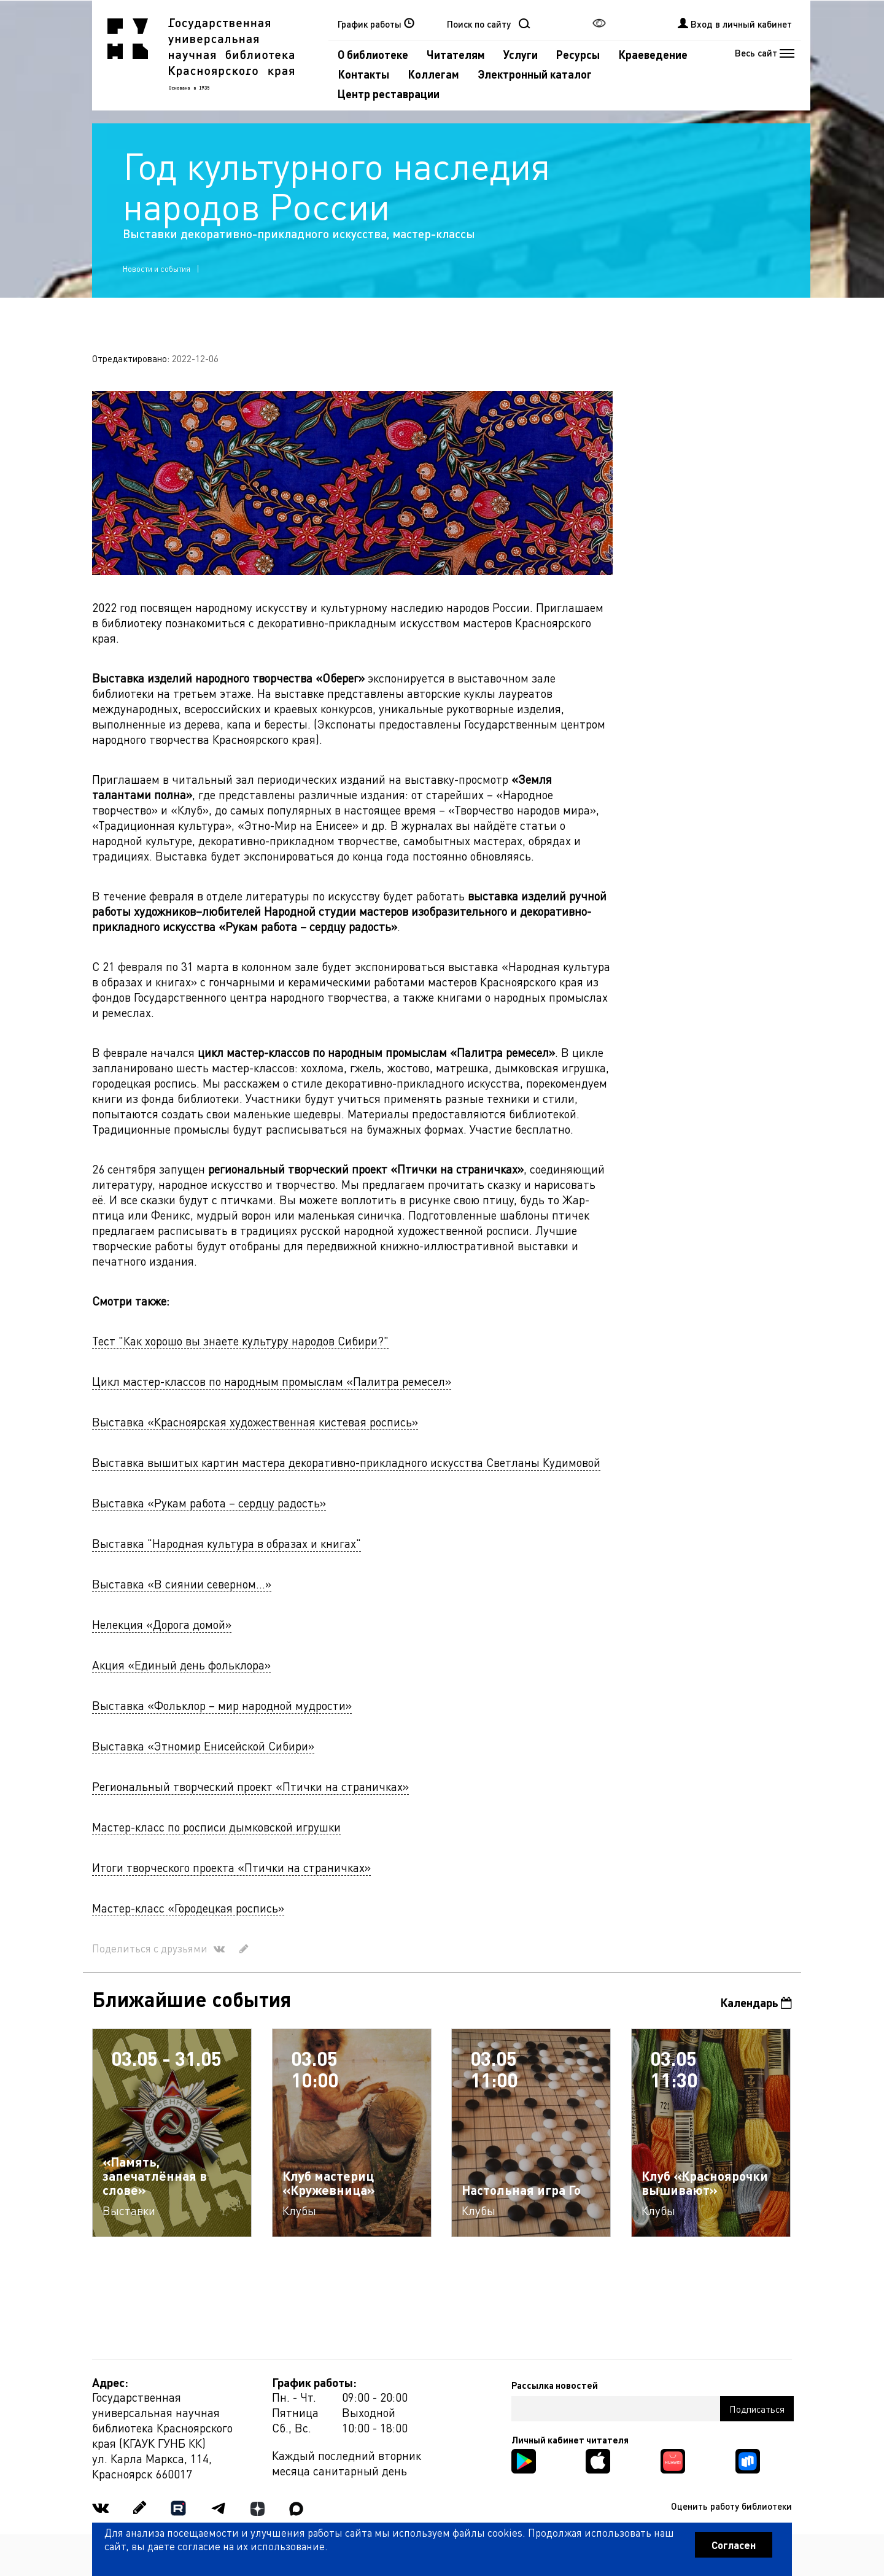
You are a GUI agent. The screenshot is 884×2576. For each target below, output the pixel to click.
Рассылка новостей (554, 2385)
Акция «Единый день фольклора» (181, 1665)
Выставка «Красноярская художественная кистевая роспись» (255, 1421)
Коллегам (433, 74)
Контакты (363, 74)
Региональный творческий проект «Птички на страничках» (250, 1786)
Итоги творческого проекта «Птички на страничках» (231, 1867)
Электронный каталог (535, 74)
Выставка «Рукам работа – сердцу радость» (209, 1502)
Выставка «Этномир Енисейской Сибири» (203, 1746)
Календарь (756, 2002)
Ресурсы (578, 54)
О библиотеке (373, 54)
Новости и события (156, 268)
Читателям (456, 54)
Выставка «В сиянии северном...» (181, 1584)
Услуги (520, 54)
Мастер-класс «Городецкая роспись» (188, 1908)
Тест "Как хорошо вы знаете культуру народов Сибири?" (240, 1340)
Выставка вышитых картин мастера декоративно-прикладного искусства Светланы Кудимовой (346, 1462)
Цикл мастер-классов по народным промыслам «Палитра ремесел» (271, 1381)
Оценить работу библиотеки (731, 2506)
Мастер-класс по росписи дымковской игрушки (216, 1827)
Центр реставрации (389, 94)
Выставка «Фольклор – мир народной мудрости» (222, 1705)
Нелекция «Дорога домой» (161, 1624)
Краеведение (653, 54)
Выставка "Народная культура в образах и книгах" (226, 1543)
